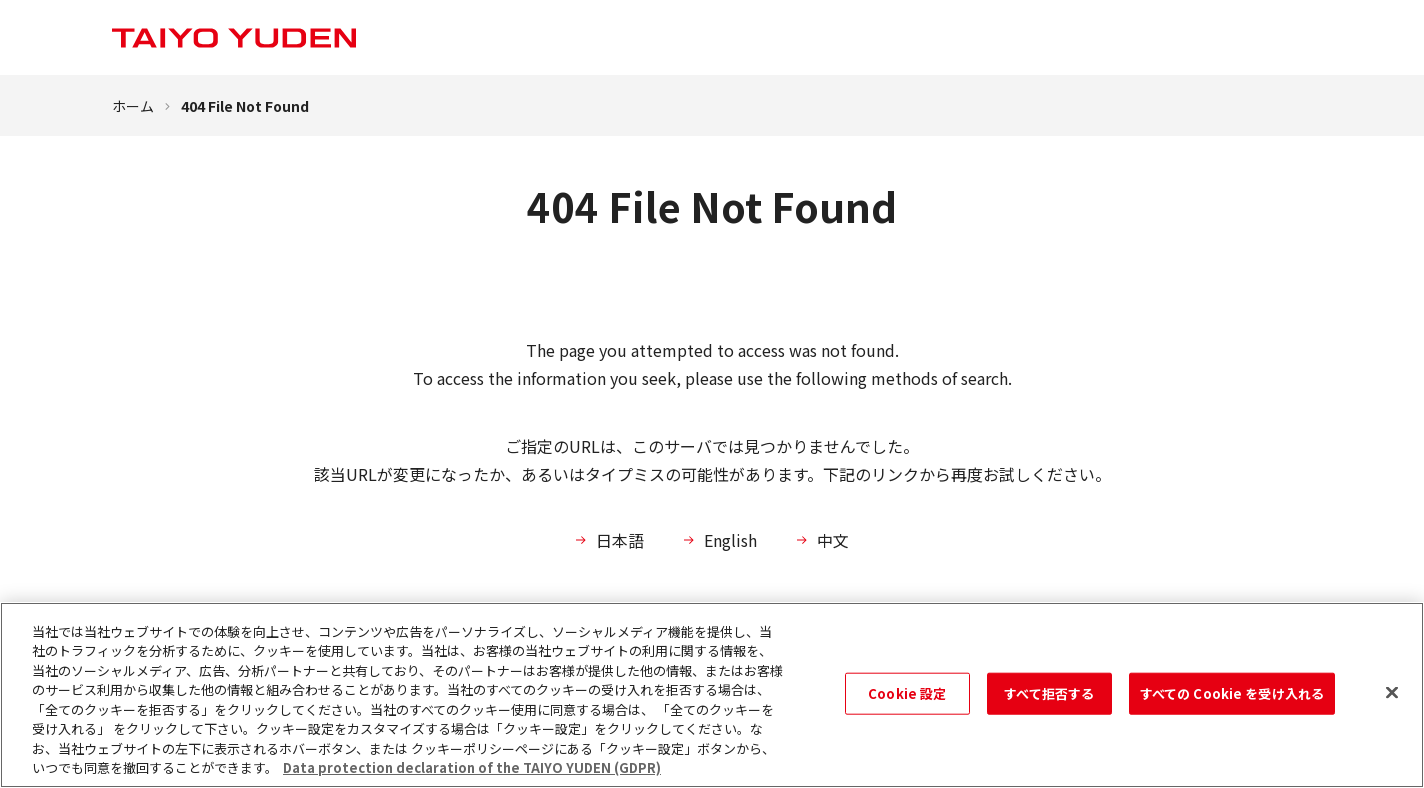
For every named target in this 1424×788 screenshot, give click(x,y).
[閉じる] (1392, 692)
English (730, 540)
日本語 (620, 540)
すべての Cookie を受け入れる (1232, 693)
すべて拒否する (1049, 693)
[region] (712, 695)
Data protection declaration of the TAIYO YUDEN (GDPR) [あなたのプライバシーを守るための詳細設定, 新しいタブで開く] (472, 767)
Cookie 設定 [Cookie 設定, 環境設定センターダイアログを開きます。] (907, 693)
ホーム (133, 106)
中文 (833, 540)
